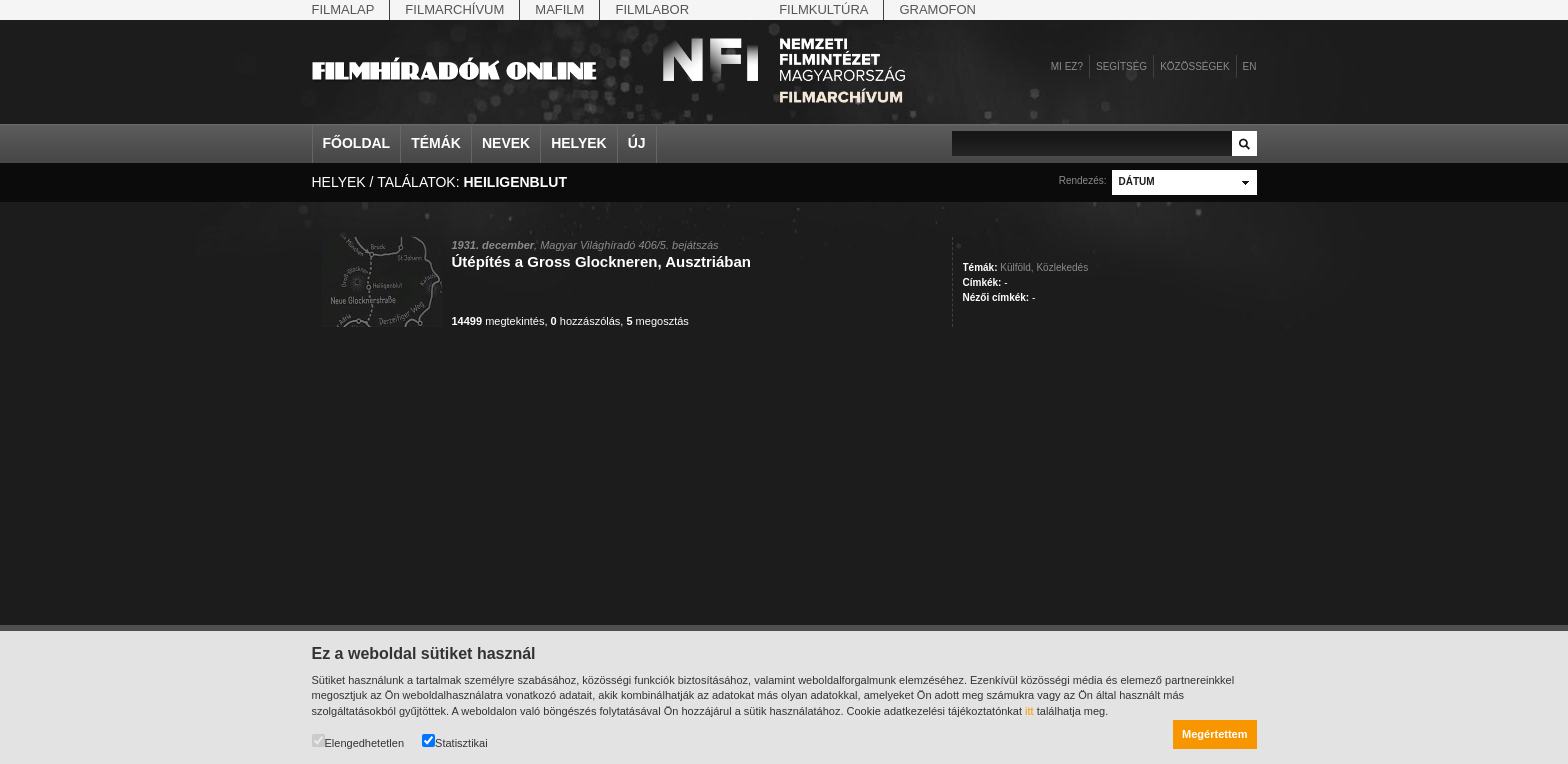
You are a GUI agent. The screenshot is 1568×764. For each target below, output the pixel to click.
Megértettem (1214, 734)
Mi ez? (1067, 66)
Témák (436, 143)
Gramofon (937, 9)
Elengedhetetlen (358, 741)
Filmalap (343, 9)
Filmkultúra (823, 9)
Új (637, 143)
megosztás (657, 321)
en (1250, 66)
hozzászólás (586, 321)
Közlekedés (1062, 267)
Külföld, (1016, 267)
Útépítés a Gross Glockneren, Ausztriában (602, 261)
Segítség (1121, 66)
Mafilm (559, 9)
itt (1029, 711)
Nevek (506, 143)
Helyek (579, 143)
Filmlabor (652, 9)
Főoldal (357, 143)
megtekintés (498, 321)
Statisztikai (455, 741)
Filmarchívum (454, 9)
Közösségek (1194, 66)
